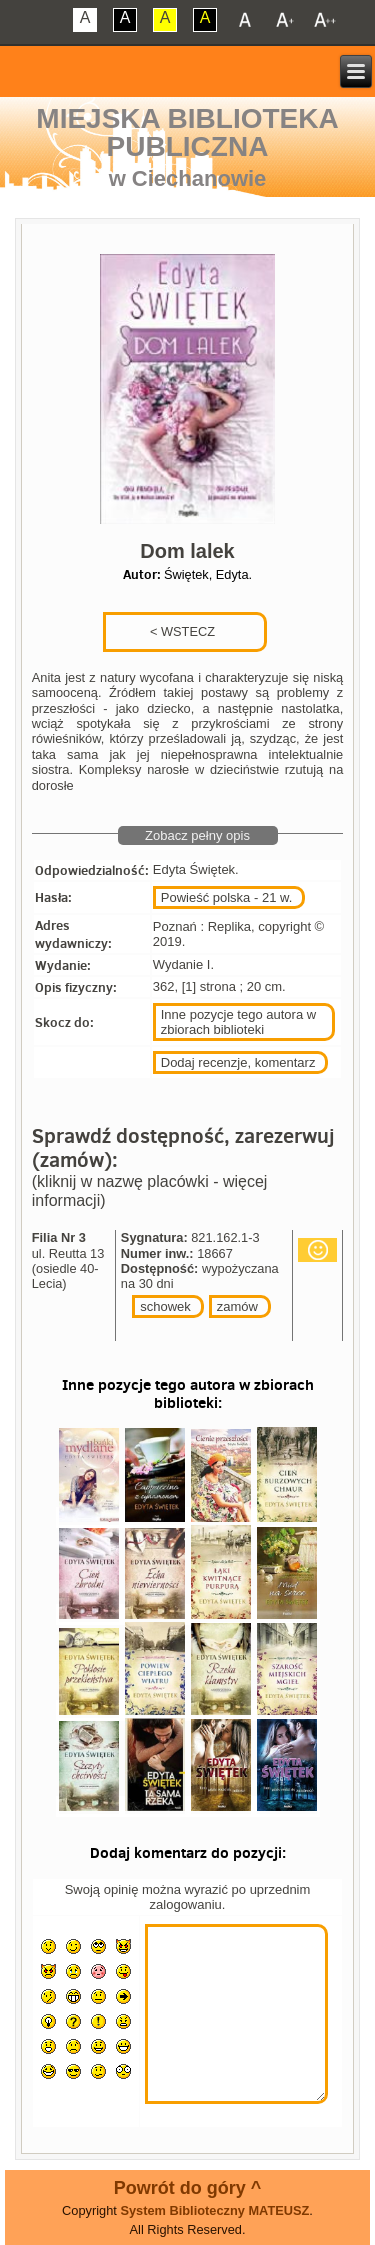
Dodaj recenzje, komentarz (238, 1062)
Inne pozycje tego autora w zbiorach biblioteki (238, 1022)
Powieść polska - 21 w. (227, 897)
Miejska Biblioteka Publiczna (187, 132)
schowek (165, 1306)
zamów (237, 1306)
